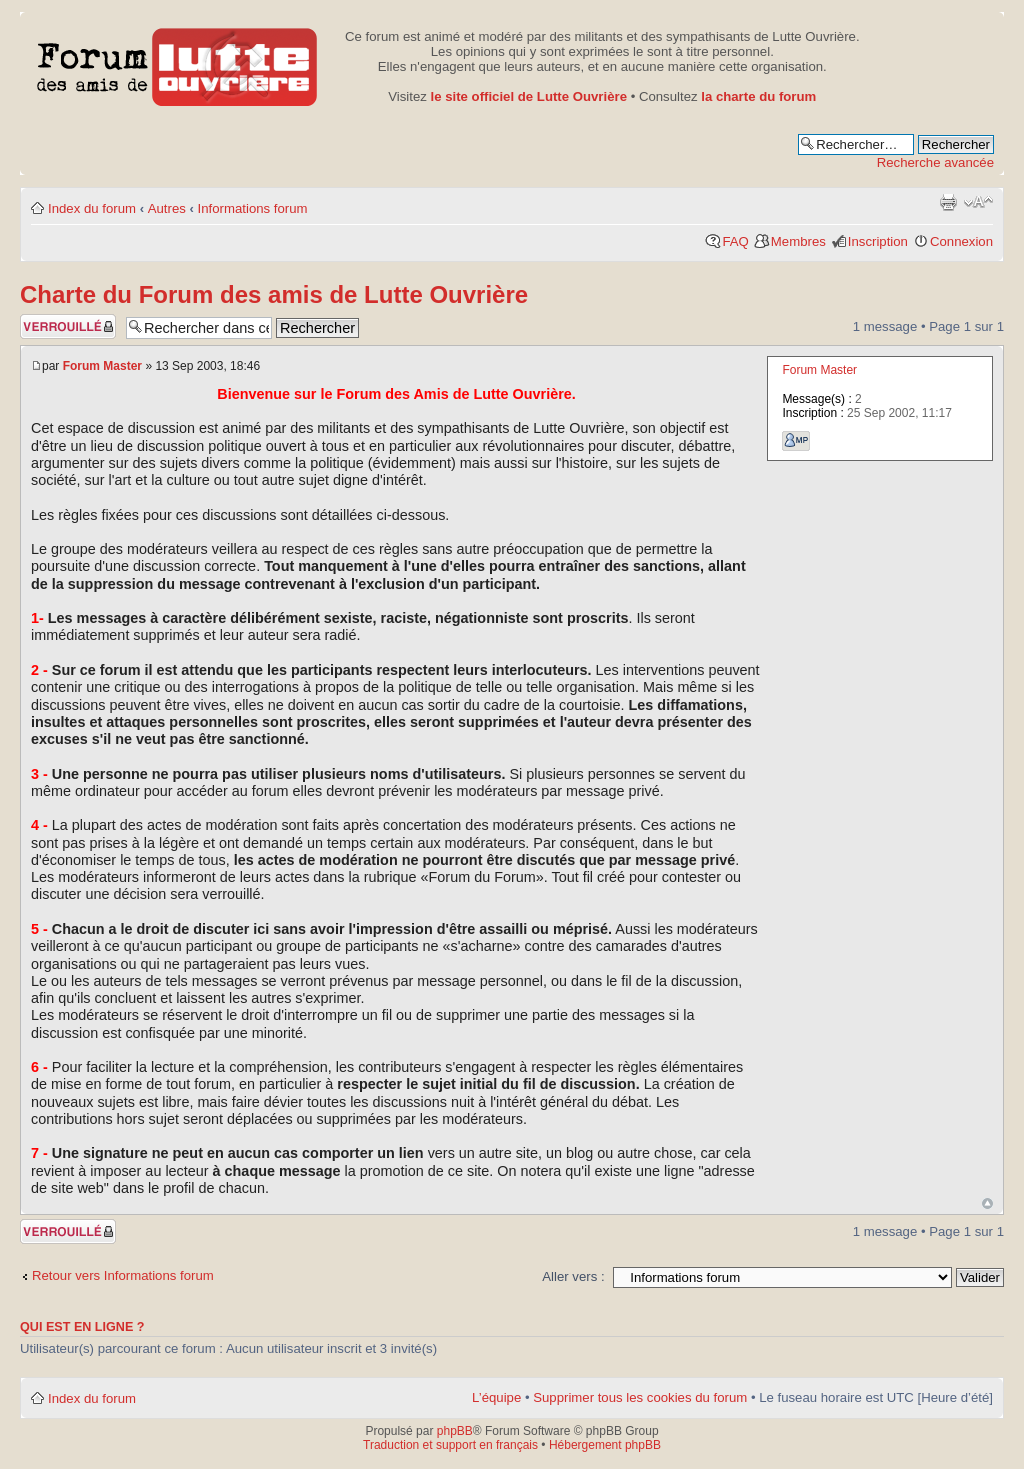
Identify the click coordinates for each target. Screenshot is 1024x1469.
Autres (167, 208)
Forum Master (102, 366)
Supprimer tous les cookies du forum (640, 1397)
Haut (987, 1203)
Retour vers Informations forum (123, 1275)
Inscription (878, 241)
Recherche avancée (935, 162)
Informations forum (253, 208)
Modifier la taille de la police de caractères (978, 202)
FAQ (735, 241)
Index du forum (92, 208)
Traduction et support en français (450, 1445)
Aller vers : (573, 1276)
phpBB (455, 1431)
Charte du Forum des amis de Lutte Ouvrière (274, 294)
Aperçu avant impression (948, 202)
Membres (798, 241)
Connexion (961, 241)
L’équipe (496, 1397)
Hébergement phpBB (605, 1445)
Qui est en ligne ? (82, 1327)
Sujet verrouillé (68, 326)
